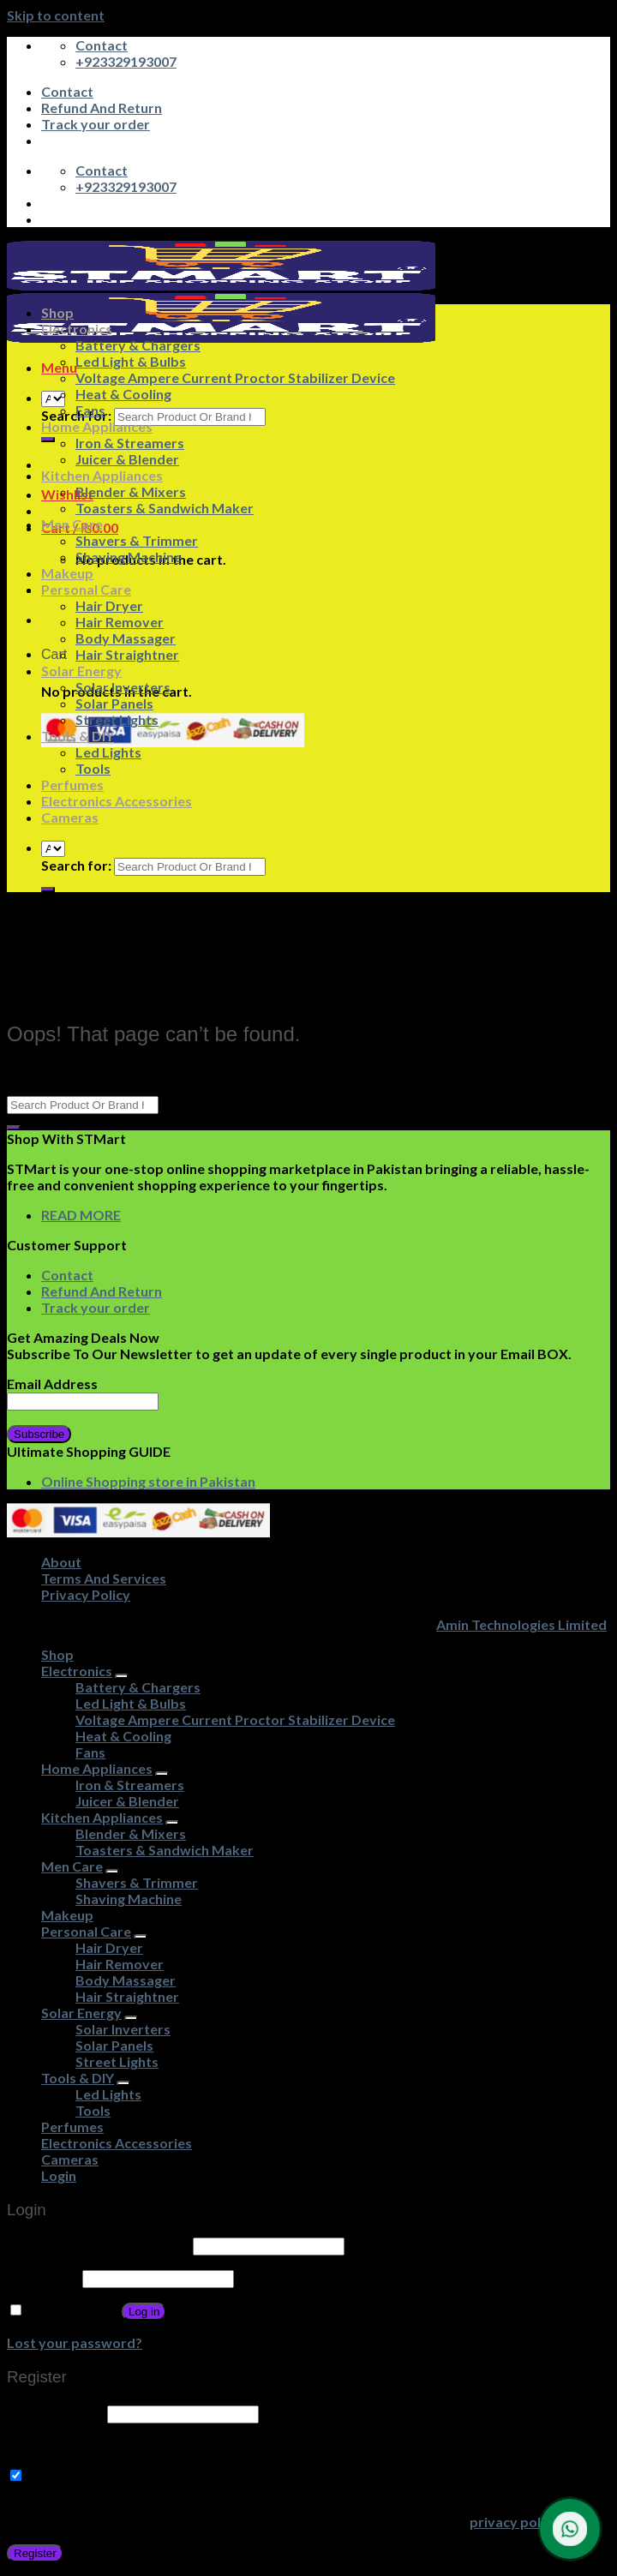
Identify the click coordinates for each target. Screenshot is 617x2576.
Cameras (70, 817)
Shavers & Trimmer (136, 540)
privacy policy (514, 2521)
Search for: (76, 865)
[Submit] (48, 439)
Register (35, 2553)
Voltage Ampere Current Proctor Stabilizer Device (235, 377)
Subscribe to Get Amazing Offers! (126, 2475)
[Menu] (59, 367)
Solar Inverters (123, 687)
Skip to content (56, 15)
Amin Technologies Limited (521, 1624)
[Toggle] (122, 1676)
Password (43, 2277)
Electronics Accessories (116, 801)
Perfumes (72, 784)
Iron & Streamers (129, 442)
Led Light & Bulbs (130, 361)
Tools (93, 768)
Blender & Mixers (130, 491)
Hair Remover (119, 622)
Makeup (67, 573)
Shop (57, 312)
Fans (90, 410)
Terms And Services (103, 1578)
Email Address (52, 1383)
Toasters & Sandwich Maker (164, 508)
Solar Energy (81, 670)
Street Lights (117, 719)
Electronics (76, 329)
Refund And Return (101, 107)
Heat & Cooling (123, 394)
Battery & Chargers (138, 345)
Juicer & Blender (127, 459)
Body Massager (125, 638)
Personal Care (86, 589)
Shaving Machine (128, 556)
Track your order (95, 124)
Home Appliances (97, 426)
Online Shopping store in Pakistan (148, 1481)
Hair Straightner (127, 654)
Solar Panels (114, 703)
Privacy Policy (85, 1594)
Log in (144, 2311)
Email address (56, 2413)
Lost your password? (74, 2342)
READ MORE (81, 1215)
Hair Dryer (109, 605)
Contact (67, 91)
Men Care (72, 524)
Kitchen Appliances (102, 475)
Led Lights (108, 752)
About (61, 1562)
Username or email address (98, 2245)
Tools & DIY (77, 736)
